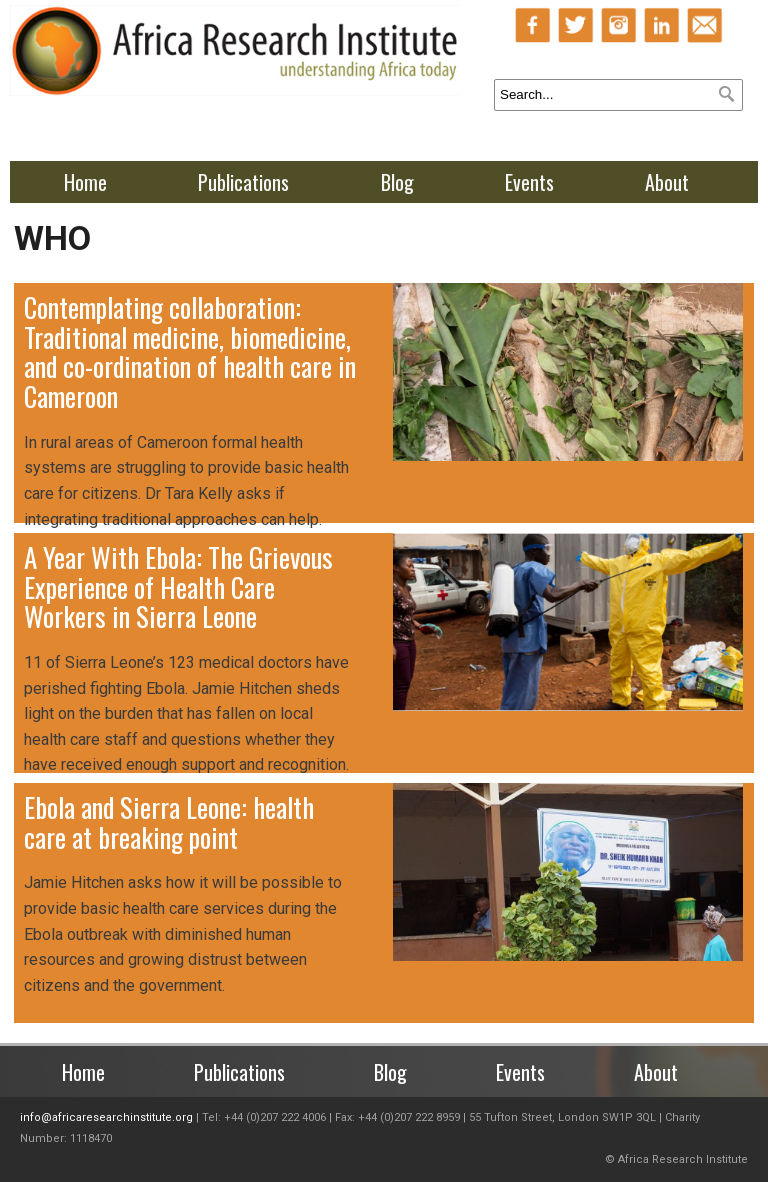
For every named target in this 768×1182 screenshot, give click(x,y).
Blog (397, 182)
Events (529, 182)
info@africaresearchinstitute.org (106, 1117)
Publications (243, 182)
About (667, 182)
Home (85, 182)
